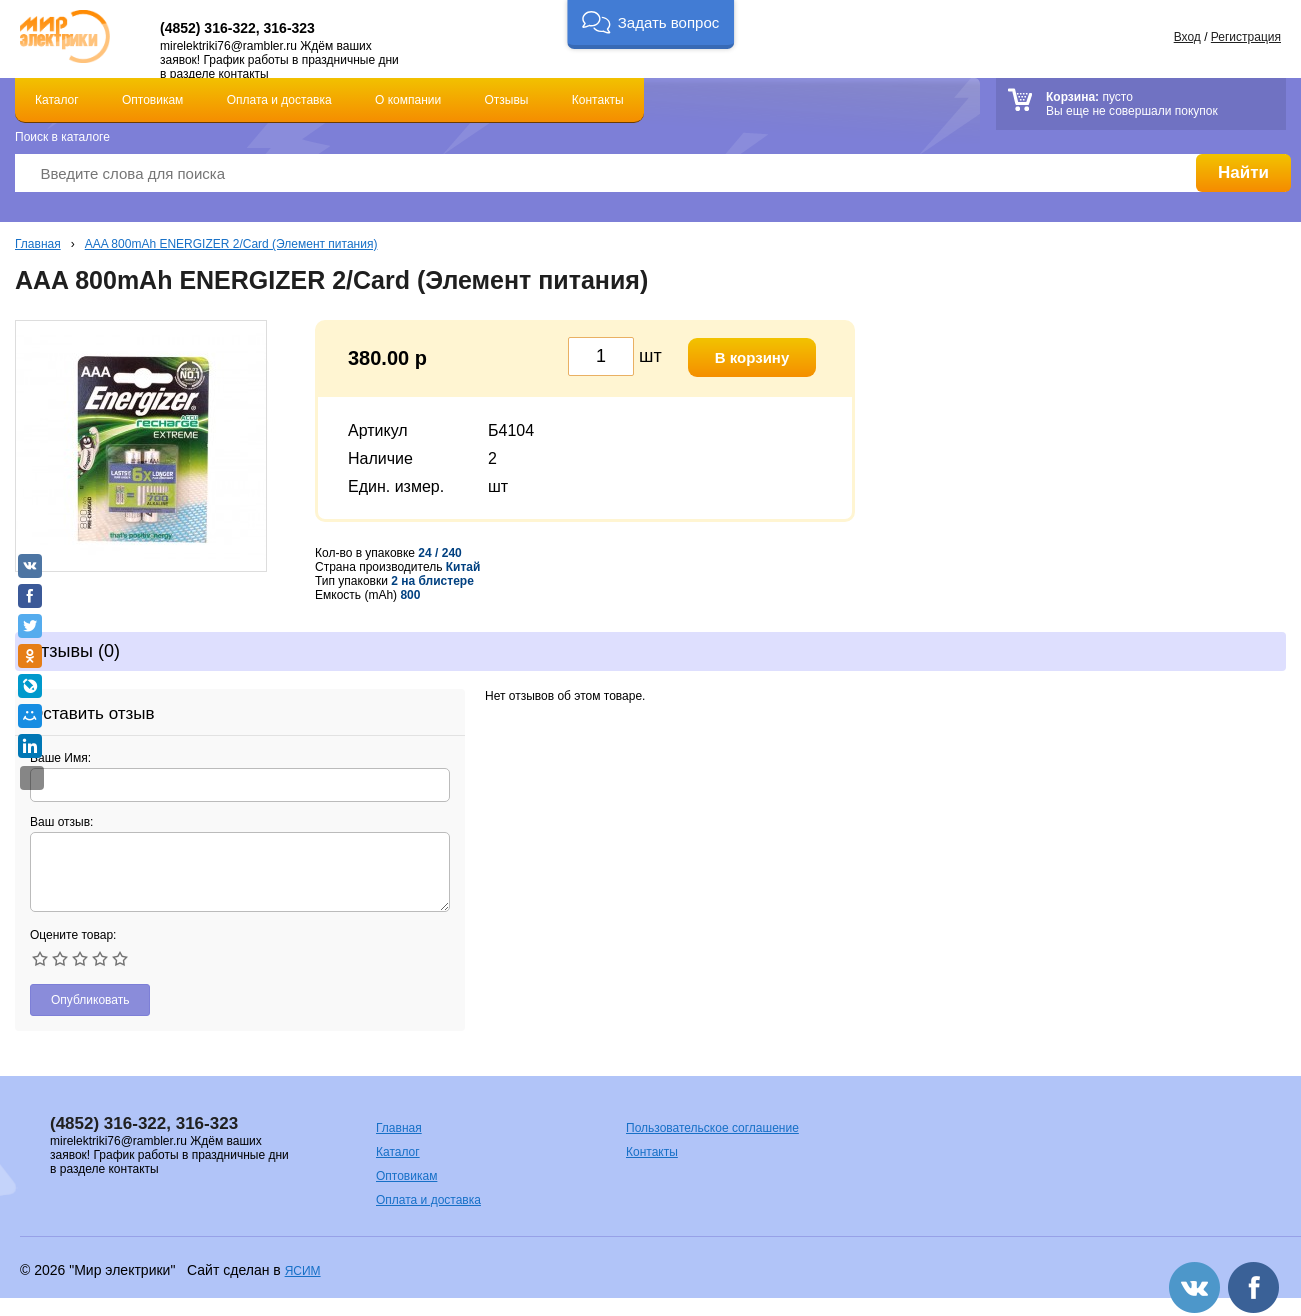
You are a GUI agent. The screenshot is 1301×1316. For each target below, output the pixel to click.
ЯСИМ (303, 1271)
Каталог (57, 100)
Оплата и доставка (279, 100)
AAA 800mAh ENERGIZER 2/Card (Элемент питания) (231, 244)
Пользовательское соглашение (712, 1128)
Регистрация (1246, 37)
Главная (38, 244)
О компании (408, 100)
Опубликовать (90, 1000)
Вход (1187, 37)
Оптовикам (152, 100)
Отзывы (507, 100)
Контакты (598, 100)
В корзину (752, 357)
